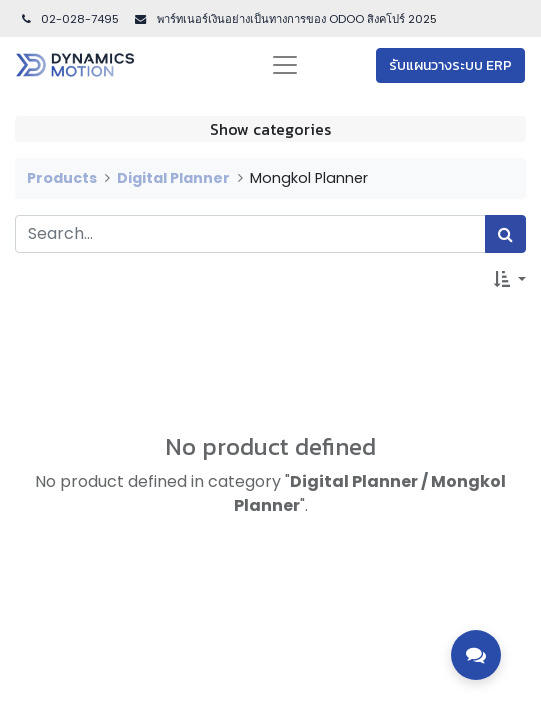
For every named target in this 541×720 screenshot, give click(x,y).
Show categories (270, 129)
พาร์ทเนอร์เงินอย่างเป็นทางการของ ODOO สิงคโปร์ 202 (292, 19)
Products (62, 178)
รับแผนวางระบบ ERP (450, 65)
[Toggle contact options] (476, 655)
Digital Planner (173, 178)
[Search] (505, 234)
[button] (510, 279)
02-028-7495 (69, 19)
